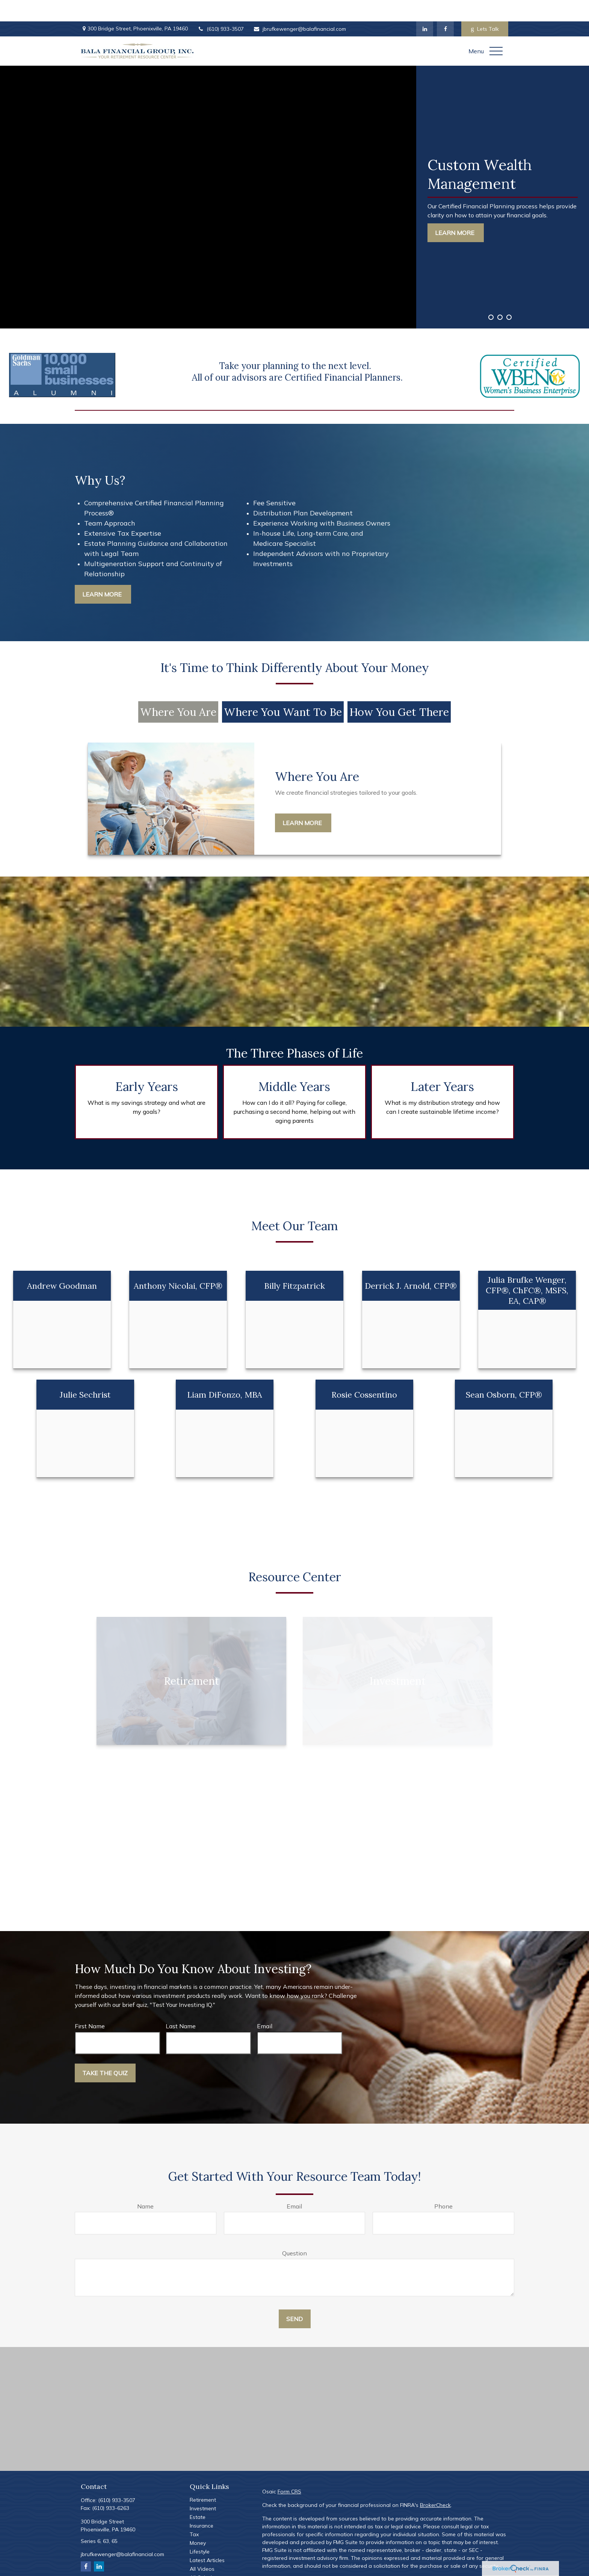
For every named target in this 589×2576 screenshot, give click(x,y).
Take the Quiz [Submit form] (105, 2051)
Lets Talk (485, 7)
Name (145, 2185)
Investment (203, 2487)
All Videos (202, 2547)
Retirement (203, 2478)
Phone (443, 2185)
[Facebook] (445, 7)
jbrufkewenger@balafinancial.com (299, 7)
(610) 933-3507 (220, 7)
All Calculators (207, 2556)
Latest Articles (207, 2538)
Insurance (201, 2504)
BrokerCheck (435, 2483)
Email (264, 2004)
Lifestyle (200, 2530)
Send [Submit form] (294, 2297)
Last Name (181, 2004)
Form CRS (289, 2470)
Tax (194, 2513)
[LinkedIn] (424, 7)
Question (294, 2232)
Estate (197, 2495)
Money (198, 2521)
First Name (90, 2004)
